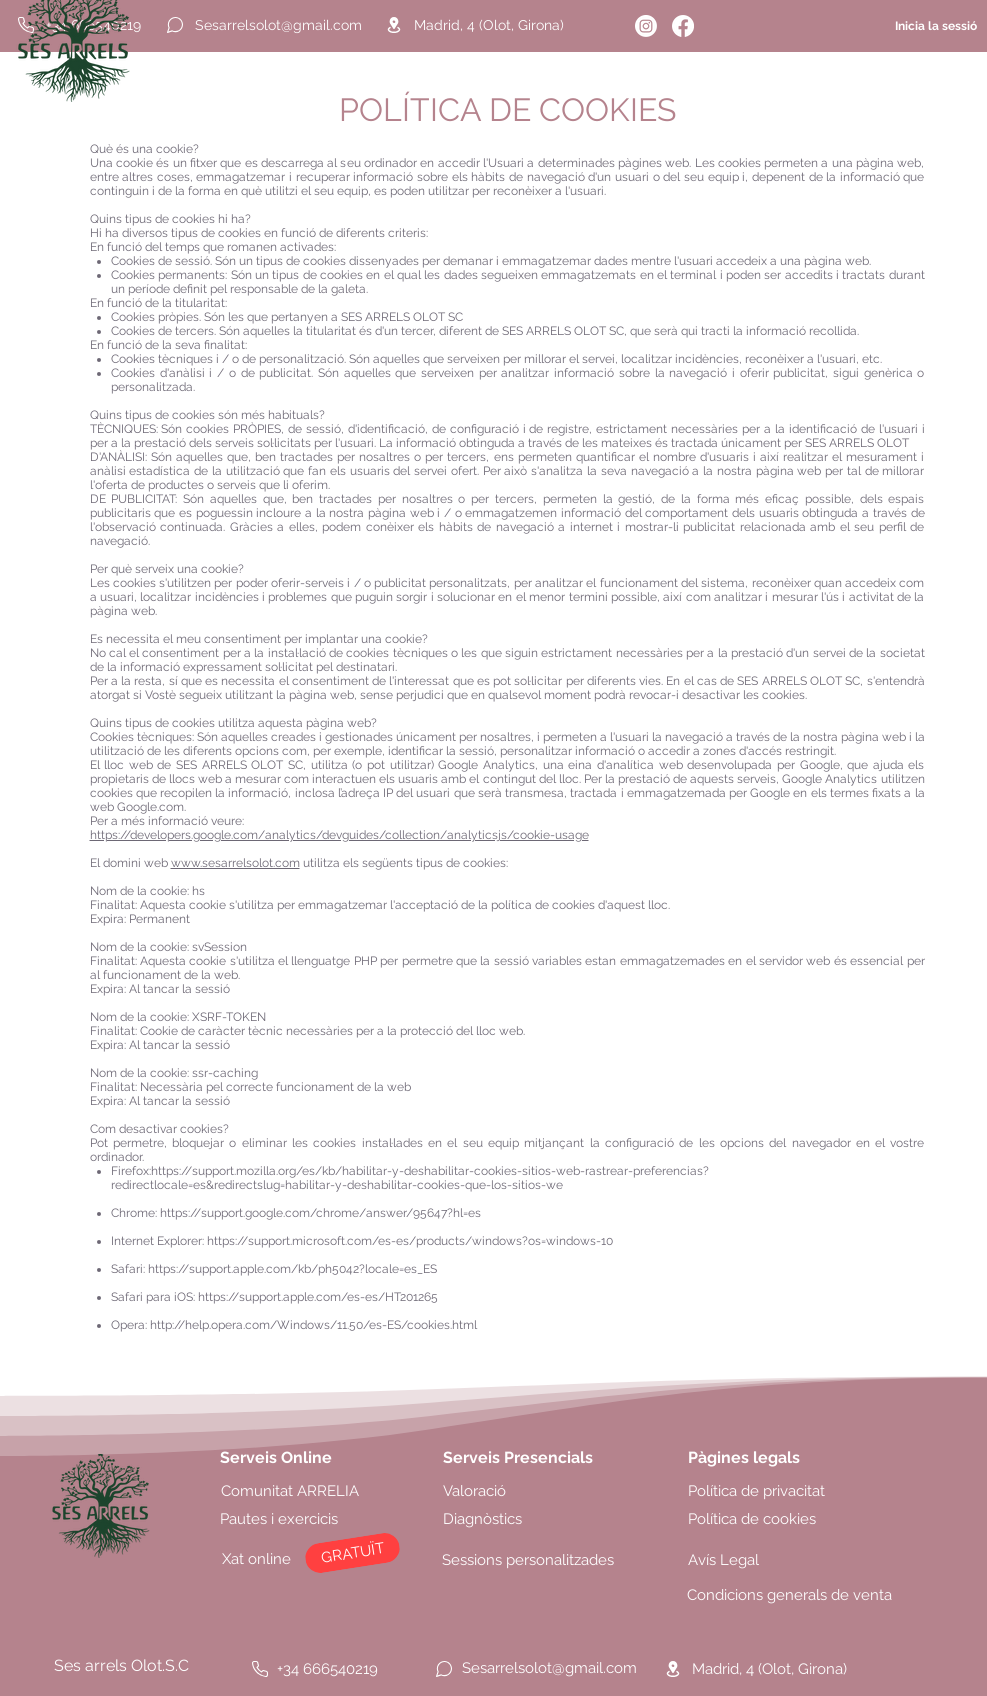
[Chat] (175, 25)
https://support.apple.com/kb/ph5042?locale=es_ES (292, 1269)
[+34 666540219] (337, 1669)
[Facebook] (683, 26)
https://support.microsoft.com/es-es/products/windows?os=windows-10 (410, 1241)
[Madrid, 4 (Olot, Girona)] (515, 25)
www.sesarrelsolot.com (235, 863)
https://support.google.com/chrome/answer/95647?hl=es (320, 1213)
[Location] (394, 25)
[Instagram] (646, 26)
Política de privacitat (756, 1491)
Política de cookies (752, 1519)
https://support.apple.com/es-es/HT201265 (318, 1297)
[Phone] (260, 1669)
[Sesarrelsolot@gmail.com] (278, 25)
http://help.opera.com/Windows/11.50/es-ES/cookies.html (313, 1325)
